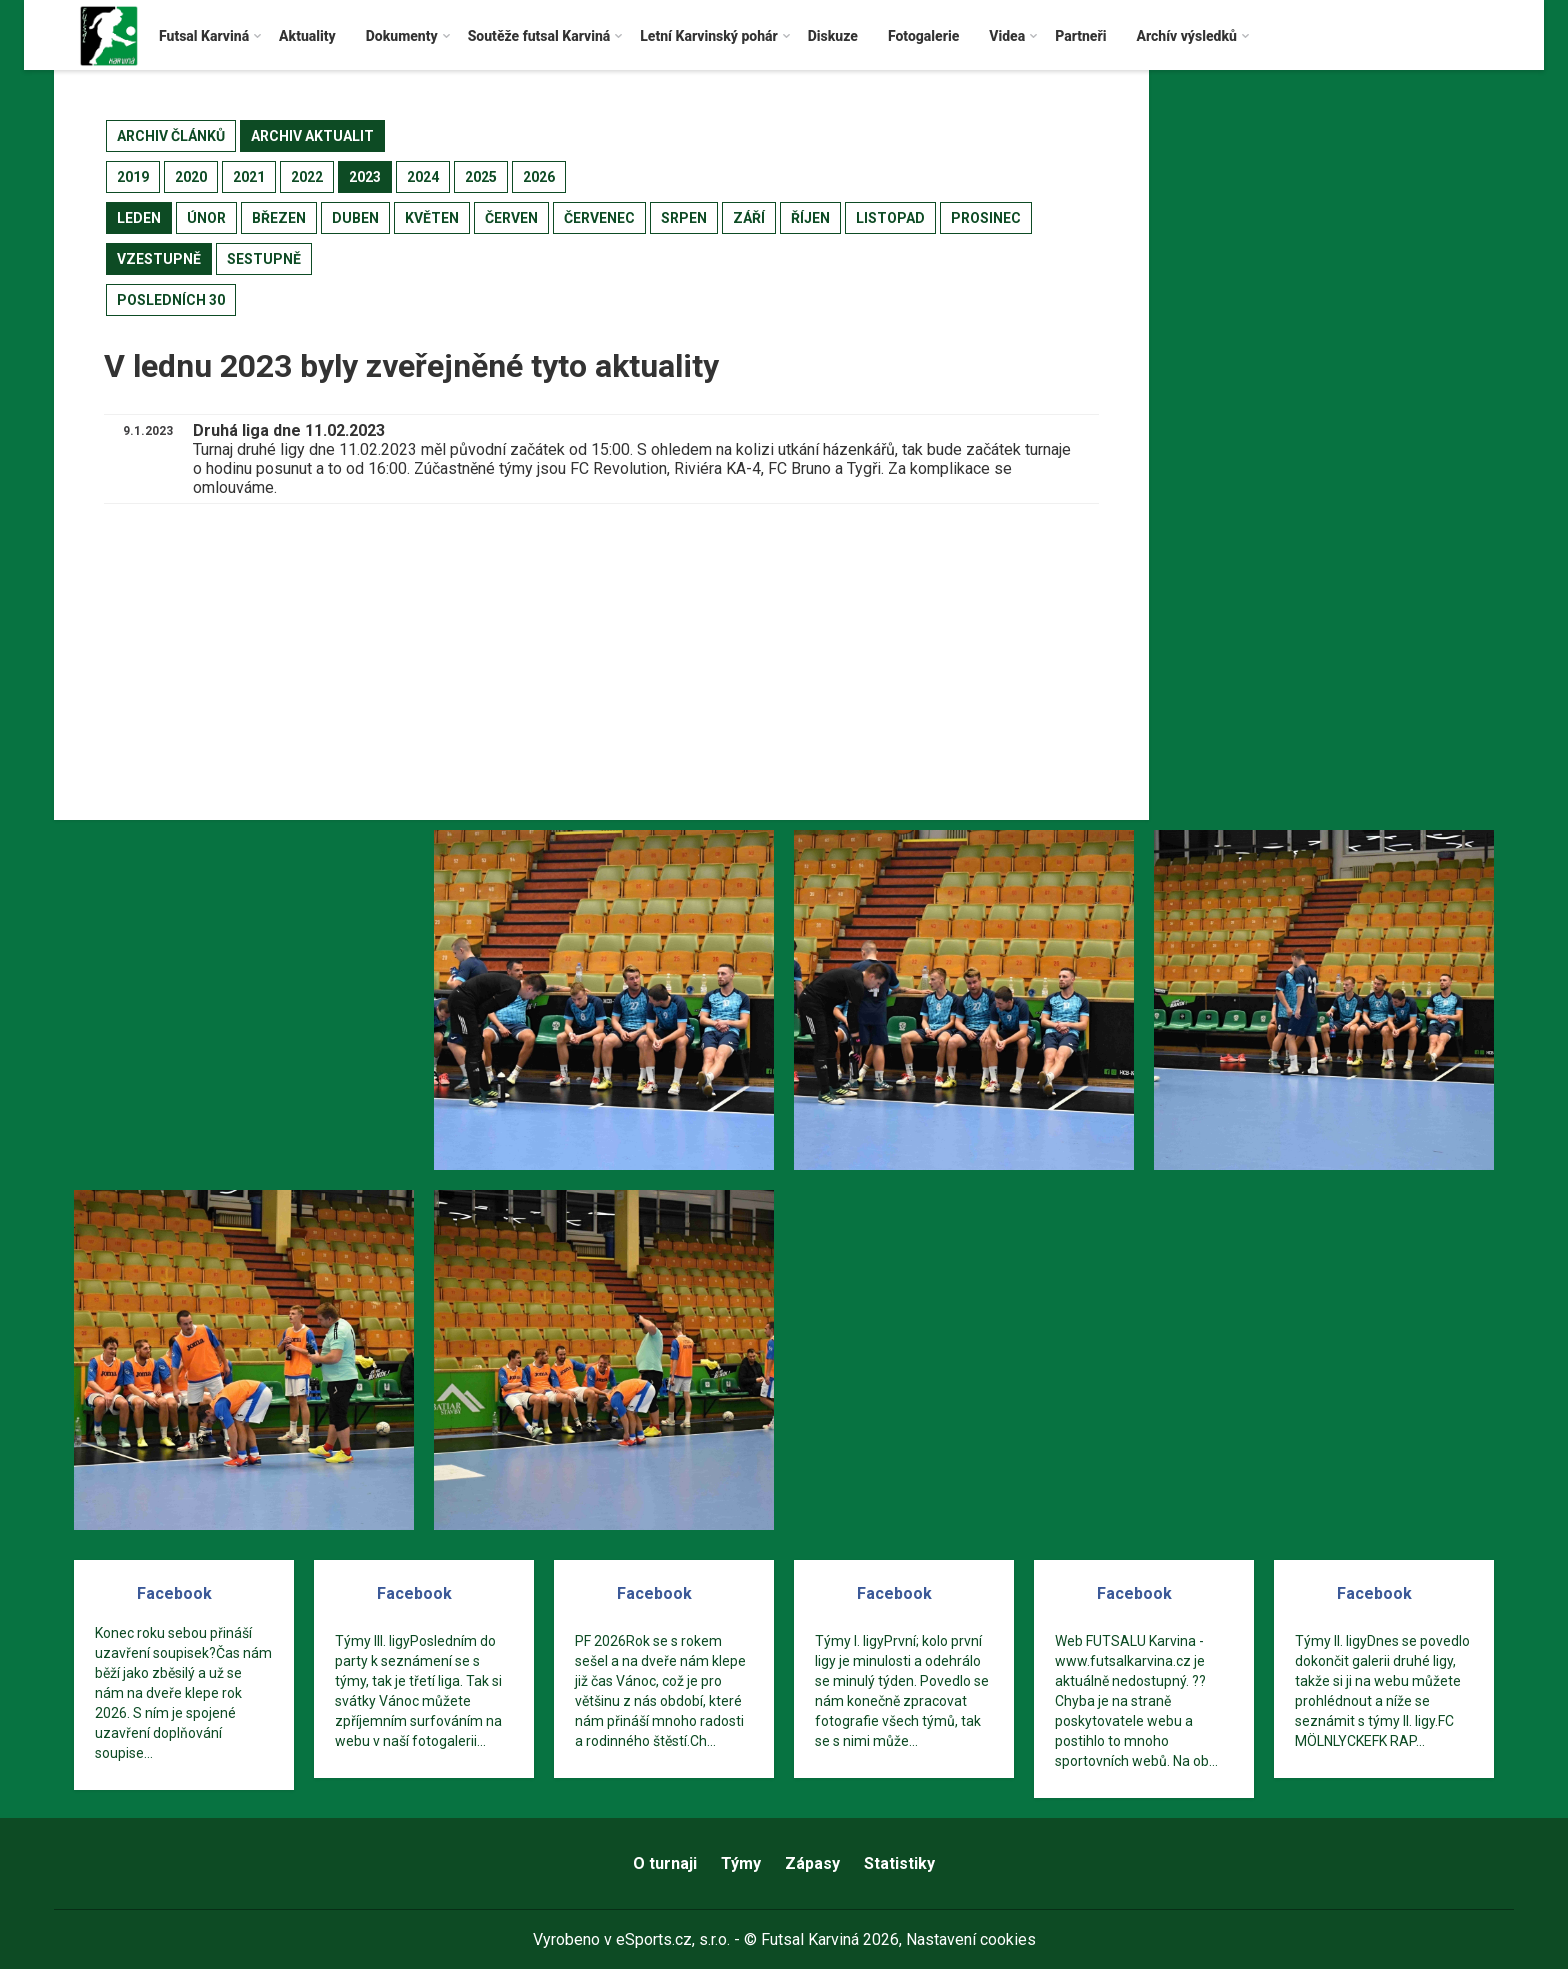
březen (279, 218)
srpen (684, 218)
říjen (810, 218)
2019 (133, 177)
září (749, 218)
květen (432, 218)
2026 (539, 177)
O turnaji (665, 1863)
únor (206, 218)
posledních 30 (171, 300)
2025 (481, 177)
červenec (599, 218)
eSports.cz (654, 1939)
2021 (249, 177)
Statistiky (899, 1863)
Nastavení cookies (971, 1939)
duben (355, 218)
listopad (890, 218)
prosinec (986, 218)
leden (139, 218)
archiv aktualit (312, 136)
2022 (307, 177)
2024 (423, 177)
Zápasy (812, 1863)
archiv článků (171, 136)
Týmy (741, 1863)
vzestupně (159, 259)
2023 (365, 177)
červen (511, 218)
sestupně (264, 259)
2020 (191, 177)
